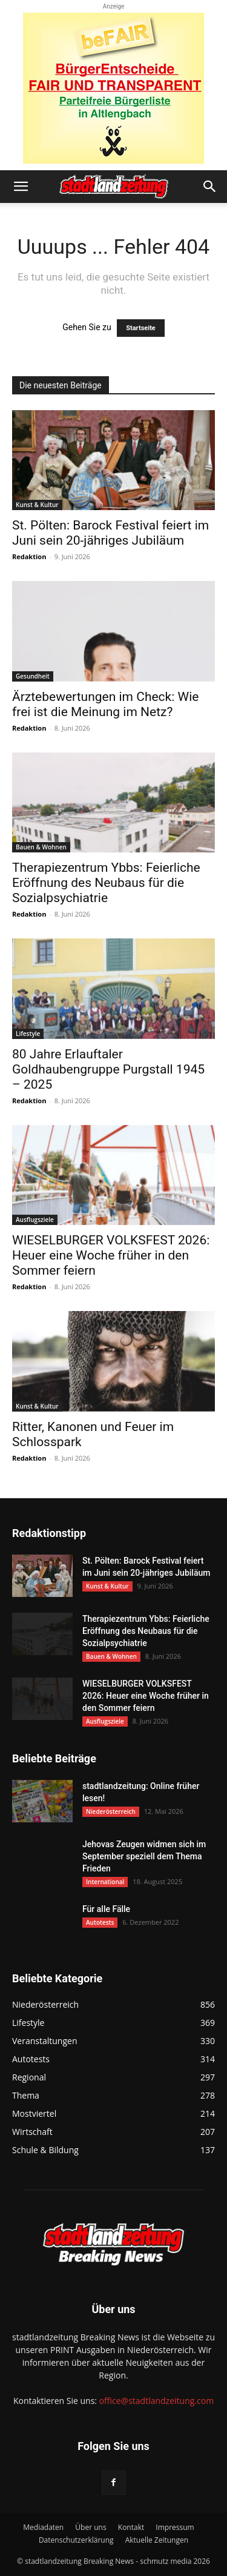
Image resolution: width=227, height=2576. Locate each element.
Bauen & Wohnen (41, 847)
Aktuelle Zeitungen (156, 2540)
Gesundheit (33, 676)
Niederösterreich (111, 1811)
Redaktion (29, 556)
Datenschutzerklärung (76, 2540)
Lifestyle (28, 1033)
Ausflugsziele (35, 1219)
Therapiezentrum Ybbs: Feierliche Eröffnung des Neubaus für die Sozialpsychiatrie (106, 882)
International (105, 1881)
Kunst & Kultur (37, 504)
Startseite (141, 328)
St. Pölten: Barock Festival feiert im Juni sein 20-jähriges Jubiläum (110, 533)
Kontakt (131, 2527)
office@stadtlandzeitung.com (156, 2400)
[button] (20, 186)
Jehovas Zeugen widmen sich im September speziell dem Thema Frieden (144, 1856)
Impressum (175, 2527)
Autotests (100, 1922)
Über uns (90, 2527)
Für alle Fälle (106, 1909)
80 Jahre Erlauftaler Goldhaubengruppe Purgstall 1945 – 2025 (108, 1069)
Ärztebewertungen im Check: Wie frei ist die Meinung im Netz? (105, 704)
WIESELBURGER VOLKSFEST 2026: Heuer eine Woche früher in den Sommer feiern (110, 1255)
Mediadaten (43, 2527)
